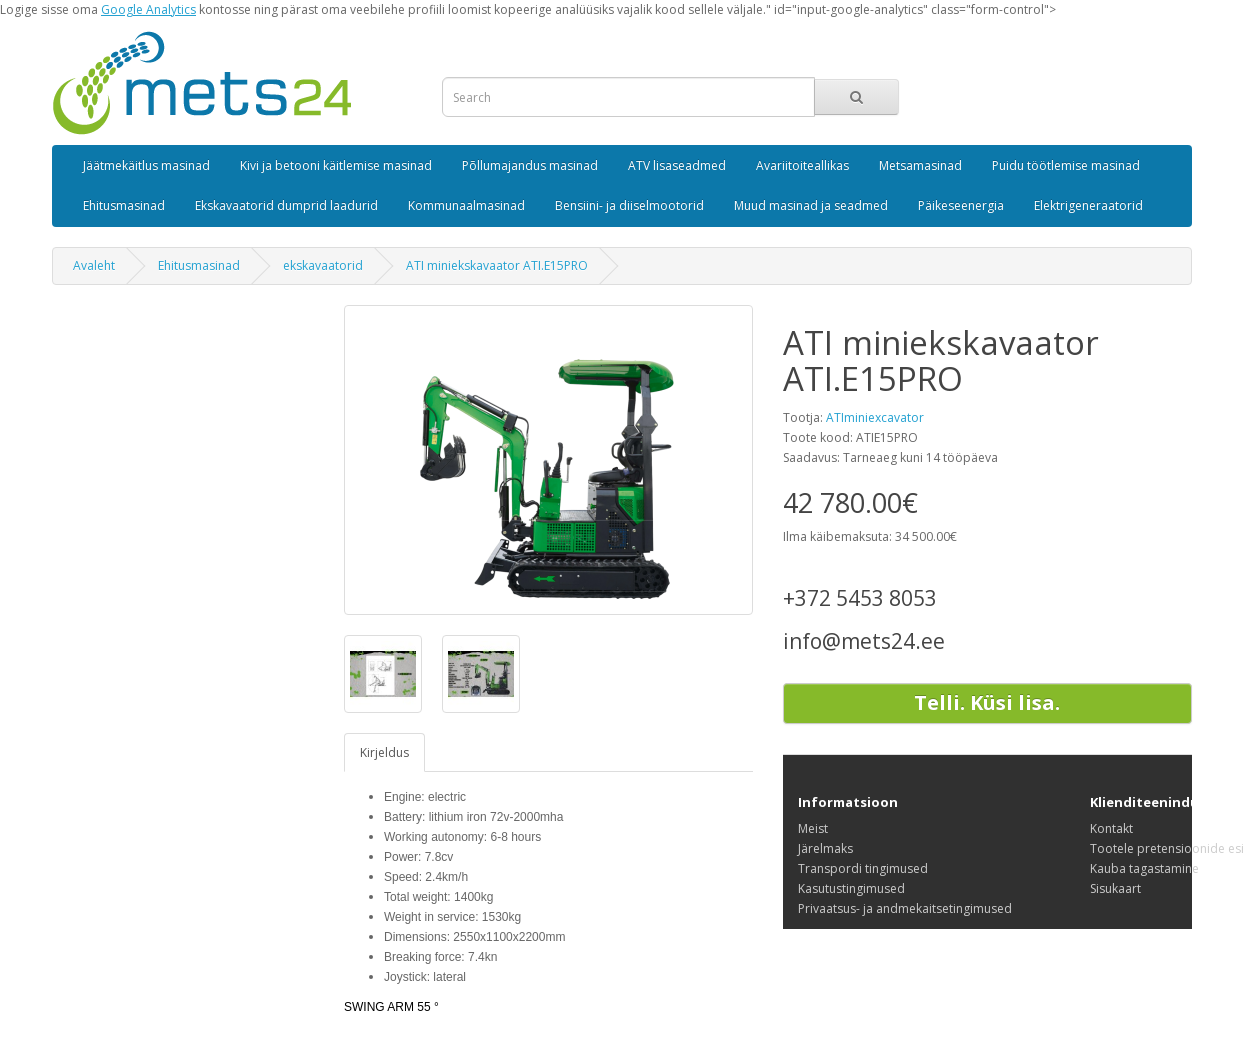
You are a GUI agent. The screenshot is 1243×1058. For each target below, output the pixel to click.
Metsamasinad (920, 165)
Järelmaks (825, 848)
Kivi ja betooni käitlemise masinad (336, 165)
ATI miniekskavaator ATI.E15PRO (497, 265)
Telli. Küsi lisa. (987, 702)
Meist (813, 828)
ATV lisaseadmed (677, 165)
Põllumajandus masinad (530, 165)
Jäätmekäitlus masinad (146, 165)
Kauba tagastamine (1144, 868)
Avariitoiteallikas (802, 165)
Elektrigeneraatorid (1088, 205)
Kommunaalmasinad (466, 205)
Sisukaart (1115, 888)
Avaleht (94, 265)
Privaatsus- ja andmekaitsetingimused (905, 908)
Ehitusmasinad (124, 205)
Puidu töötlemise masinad (1066, 165)
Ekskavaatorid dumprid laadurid (286, 205)
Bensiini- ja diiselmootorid (629, 205)
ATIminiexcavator (875, 417)
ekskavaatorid (323, 265)
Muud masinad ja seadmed (811, 205)
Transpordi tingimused (863, 868)
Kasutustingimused (851, 888)
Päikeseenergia (961, 205)
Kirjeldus (384, 752)
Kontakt (1111, 828)
